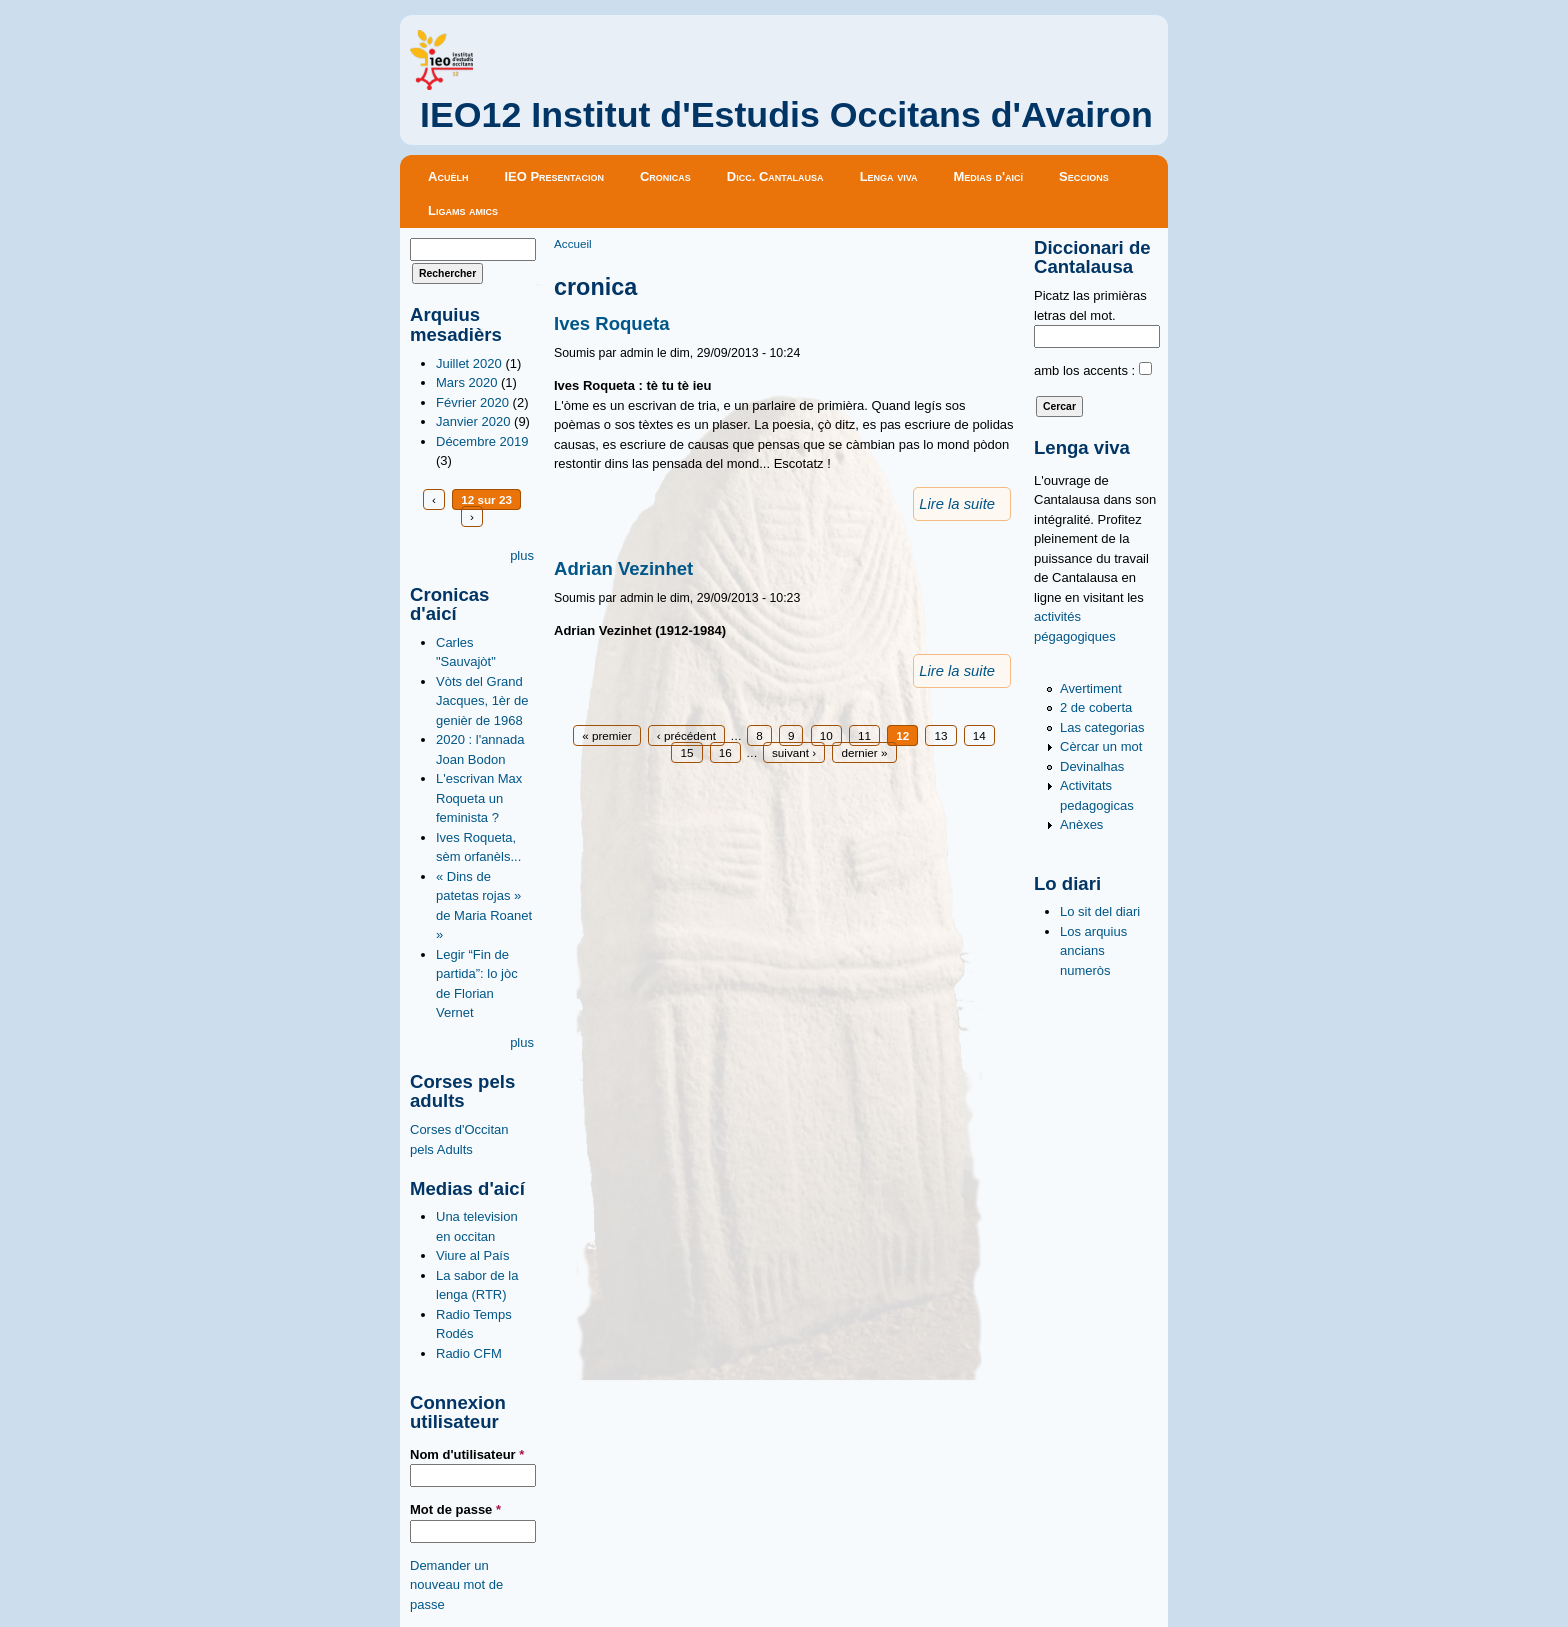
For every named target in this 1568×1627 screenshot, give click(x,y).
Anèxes (1081, 824)
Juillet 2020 (469, 363)
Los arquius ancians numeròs (1093, 951)
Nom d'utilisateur (467, 1454)
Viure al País (472, 1255)
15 (686, 752)
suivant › (794, 752)
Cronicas (665, 176)
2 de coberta (1096, 707)
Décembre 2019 (482, 441)
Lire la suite (957, 504)
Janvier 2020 (473, 421)
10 (826, 735)
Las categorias (1102, 727)
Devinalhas (1092, 766)
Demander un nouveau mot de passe (456, 1585)
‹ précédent (686, 735)
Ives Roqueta (612, 323)
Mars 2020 (466, 382)
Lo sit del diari (1100, 911)
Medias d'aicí (989, 176)
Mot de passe (455, 1509)
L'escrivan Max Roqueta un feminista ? (479, 798)
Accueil (573, 243)
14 (979, 735)
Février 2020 (472, 402)
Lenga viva (889, 176)
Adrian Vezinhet (623, 568)
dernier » (864, 752)
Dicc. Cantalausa (775, 176)
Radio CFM (469, 1353)
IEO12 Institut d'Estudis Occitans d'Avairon (786, 115)
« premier (606, 735)
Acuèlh (448, 176)
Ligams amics (463, 210)
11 (864, 735)
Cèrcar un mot (1101, 746)
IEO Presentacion (554, 176)
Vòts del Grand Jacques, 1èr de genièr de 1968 (482, 701)
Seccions (1084, 176)
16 (725, 752)
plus (522, 555)
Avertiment (1091, 688)
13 (940, 735)
